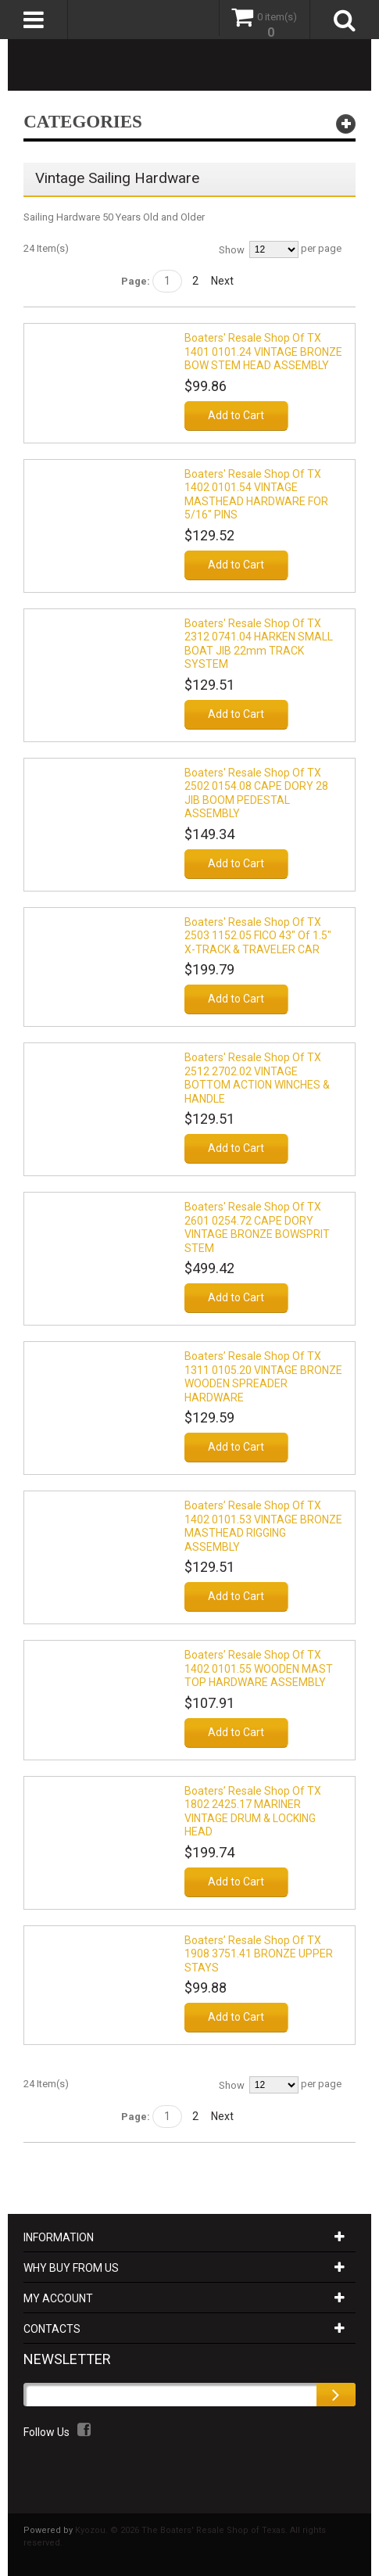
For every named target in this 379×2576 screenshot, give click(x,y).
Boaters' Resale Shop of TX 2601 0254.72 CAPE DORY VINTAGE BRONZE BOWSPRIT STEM (257, 1227)
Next (222, 280)
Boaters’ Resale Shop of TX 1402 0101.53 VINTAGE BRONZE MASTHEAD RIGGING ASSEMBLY (263, 1526)
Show (232, 250)
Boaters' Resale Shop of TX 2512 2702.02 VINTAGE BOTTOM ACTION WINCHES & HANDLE (257, 1078)
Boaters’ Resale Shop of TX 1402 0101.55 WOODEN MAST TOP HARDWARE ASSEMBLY (258, 1668)
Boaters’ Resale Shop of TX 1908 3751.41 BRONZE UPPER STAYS (258, 1954)
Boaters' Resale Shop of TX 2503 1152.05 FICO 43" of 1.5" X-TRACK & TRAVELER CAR (257, 936)
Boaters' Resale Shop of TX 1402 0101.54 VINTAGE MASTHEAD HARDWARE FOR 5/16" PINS (256, 495)
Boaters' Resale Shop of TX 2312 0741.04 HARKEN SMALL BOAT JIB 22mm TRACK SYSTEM (258, 644)
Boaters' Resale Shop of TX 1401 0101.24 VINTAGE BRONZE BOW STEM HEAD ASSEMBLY (263, 351)
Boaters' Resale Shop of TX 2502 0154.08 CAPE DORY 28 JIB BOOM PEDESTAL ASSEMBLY (256, 793)
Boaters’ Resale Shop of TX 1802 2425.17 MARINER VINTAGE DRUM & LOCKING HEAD (252, 1812)
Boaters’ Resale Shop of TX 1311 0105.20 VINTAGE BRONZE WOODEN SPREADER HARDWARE (263, 1377)
